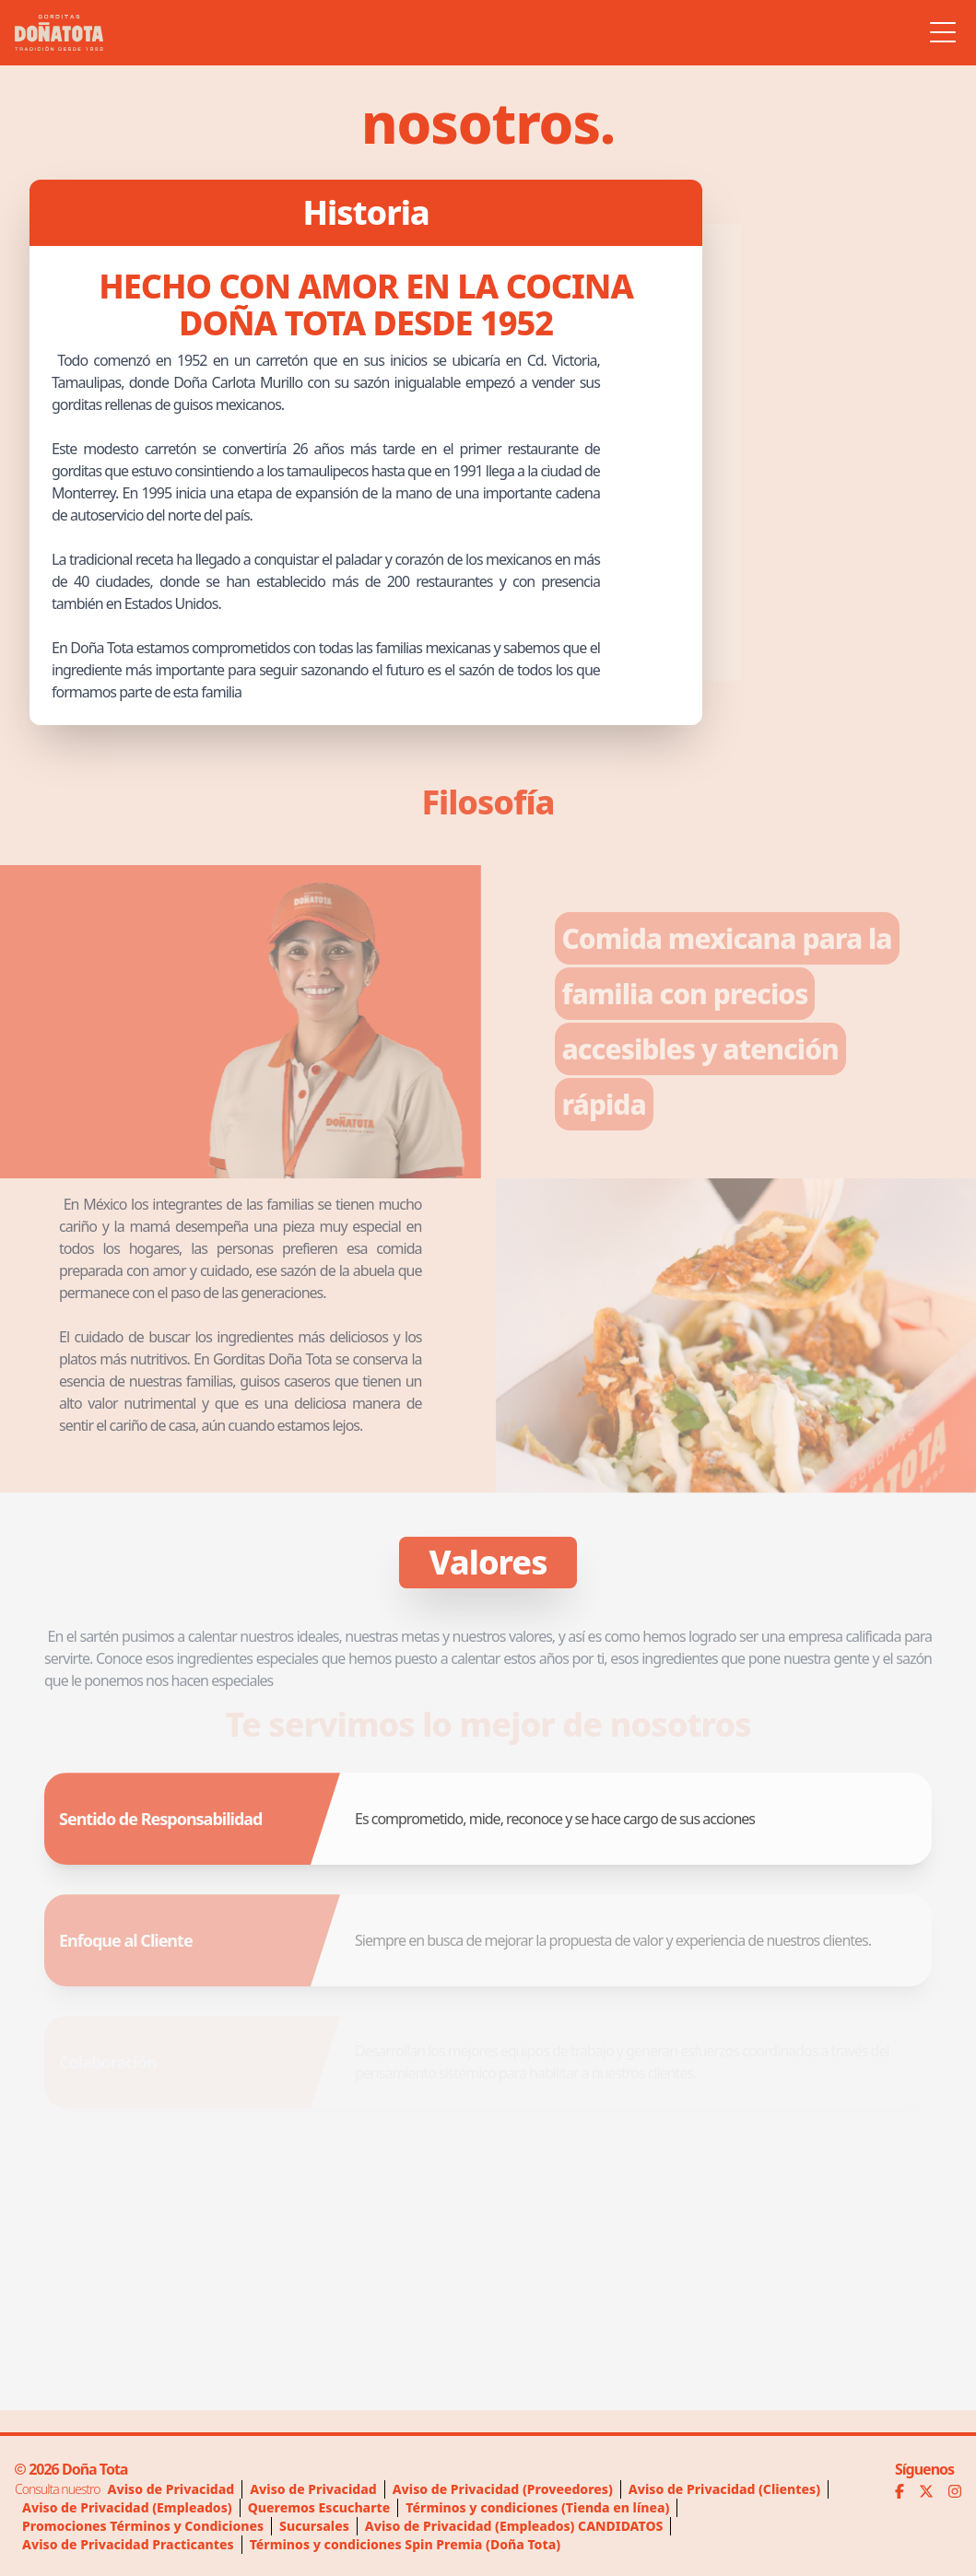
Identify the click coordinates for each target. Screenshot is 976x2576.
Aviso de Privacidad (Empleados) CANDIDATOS (514, 2526)
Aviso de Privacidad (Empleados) (127, 2507)
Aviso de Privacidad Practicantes (128, 2544)
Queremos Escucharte (319, 2507)
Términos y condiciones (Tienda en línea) (537, 2507)
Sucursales (314, 2526)
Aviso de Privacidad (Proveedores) (503, 2489)
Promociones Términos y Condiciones (143, 2526)
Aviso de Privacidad (171, 2489)
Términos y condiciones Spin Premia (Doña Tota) (405, 2544)
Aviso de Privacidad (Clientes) (724, 2489)
